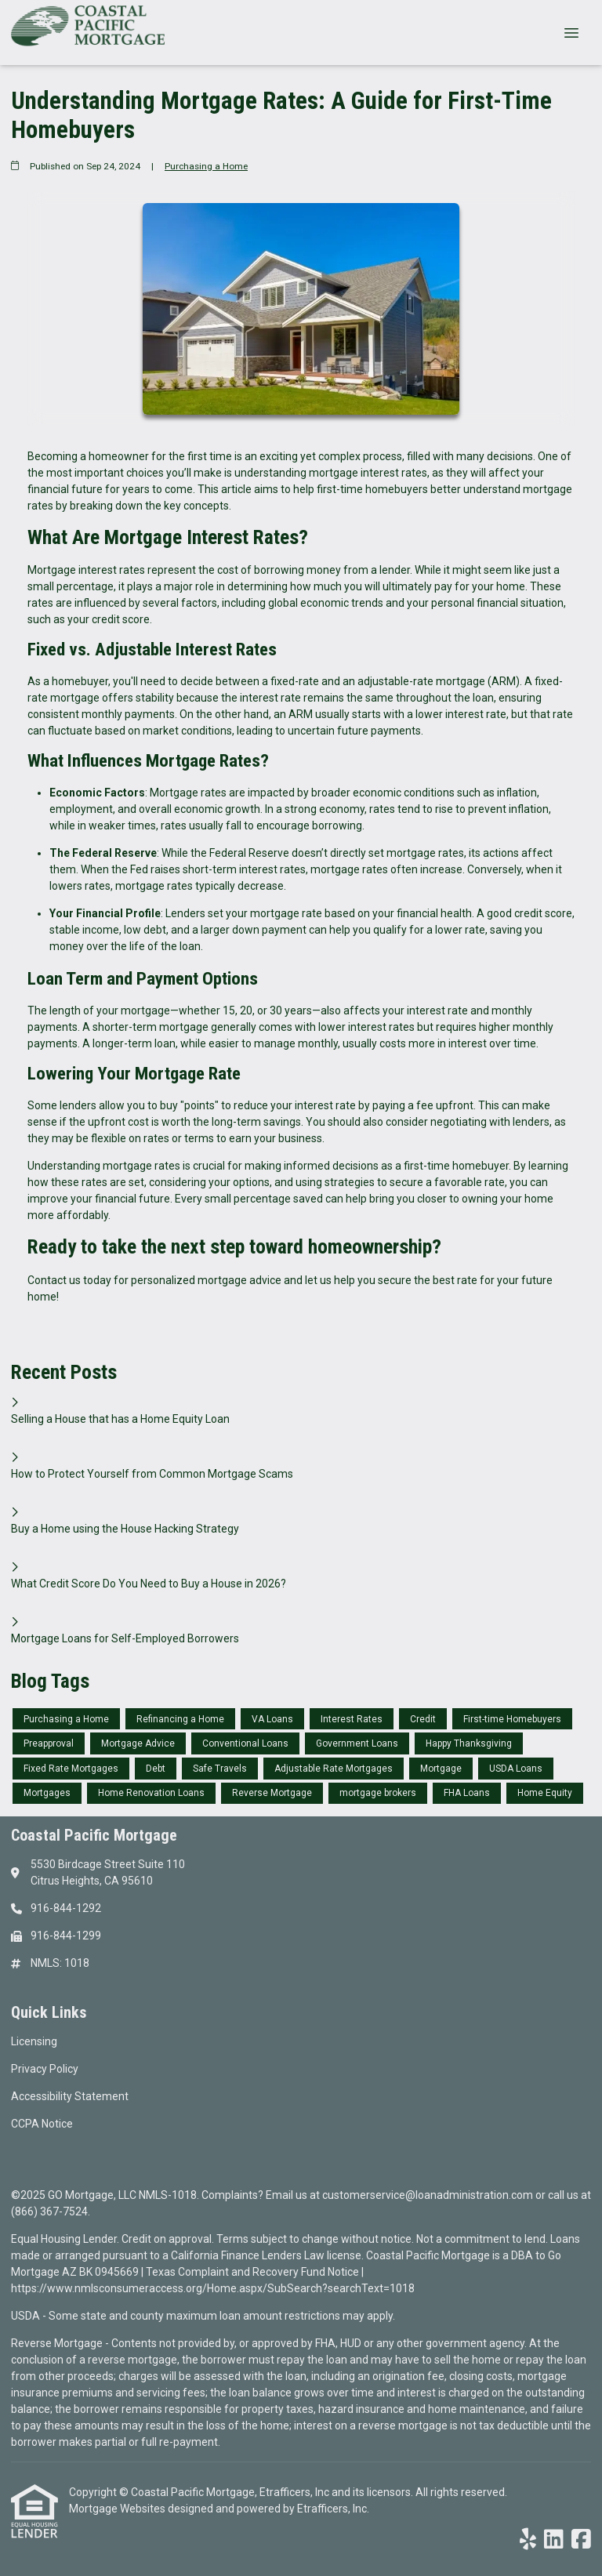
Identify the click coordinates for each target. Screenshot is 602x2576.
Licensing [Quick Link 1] (34, 2041)
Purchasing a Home (206, 166)
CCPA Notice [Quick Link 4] (42, 2123)
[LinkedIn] (554, 2540)
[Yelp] (528, 2540)
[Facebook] (581, 2540)
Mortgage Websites (118, 2508)
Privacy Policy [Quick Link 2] (44, 2069)
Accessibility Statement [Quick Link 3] (70, 2096)
